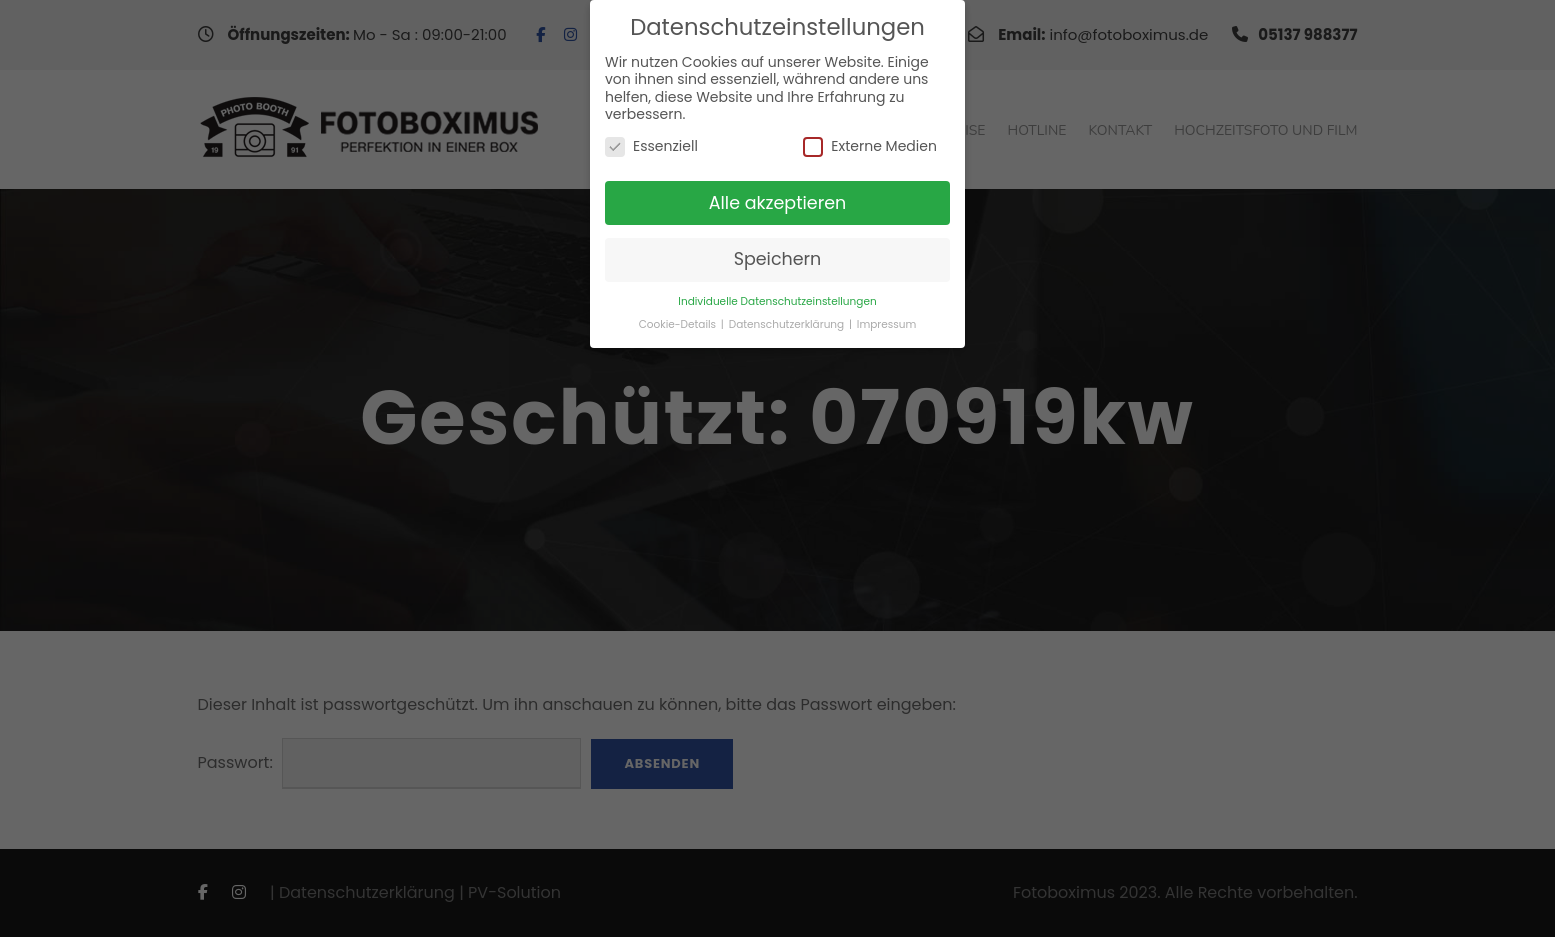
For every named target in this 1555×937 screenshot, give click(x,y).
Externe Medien (870, 146)
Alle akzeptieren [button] (778, 203)
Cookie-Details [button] (679, 324)
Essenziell (651, 146)
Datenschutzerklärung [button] (788, 324)
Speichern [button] (778, 259)
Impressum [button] (886, 324)
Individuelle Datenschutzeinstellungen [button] (777, 301)
